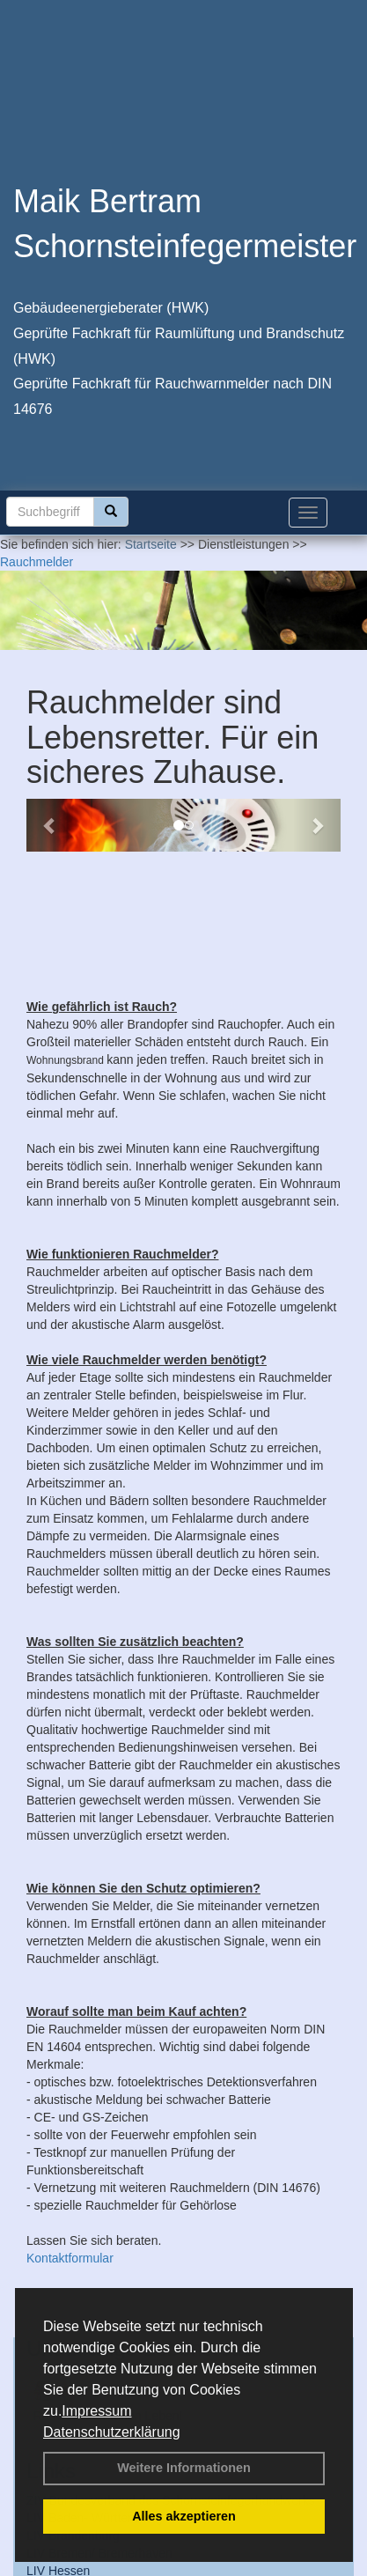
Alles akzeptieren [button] (184, 2516)
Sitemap (228, 2566)
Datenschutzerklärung (111, 2432)
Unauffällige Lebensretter (144, 2228)
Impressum (96, 2410)
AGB (179, 2566)
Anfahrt (132, 2566)
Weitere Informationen (184, 2468)
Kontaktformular (70, 2137)
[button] (50, 825)
